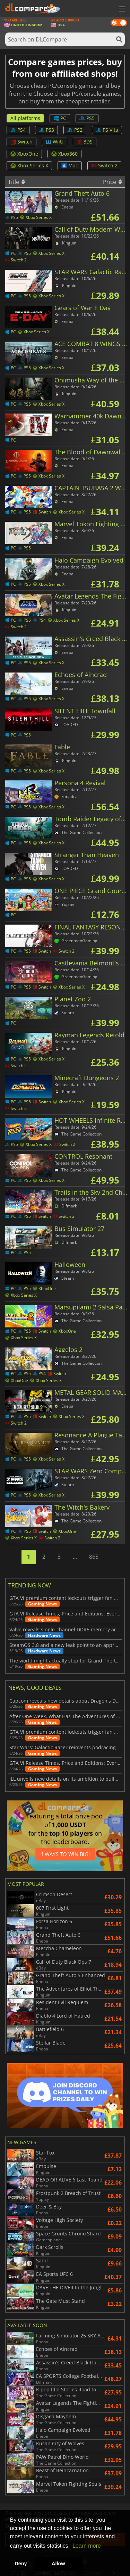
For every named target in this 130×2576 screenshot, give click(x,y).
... (75, 1556)
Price (112, 182)
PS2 (75, 130)
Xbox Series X (29, 165)
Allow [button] (58, 2563)
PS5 (87, 118)
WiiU (54, 141)
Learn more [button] (86, 2546)
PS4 (18, 130)
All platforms (25, 118)
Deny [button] (21, 2563)
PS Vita (107, 130)
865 (93, 1556)
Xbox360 (64, 153)
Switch (21, 141)
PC (59, 118)
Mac (69, 165)
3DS (85, 141)
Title (16, 182)
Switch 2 (104, 165)
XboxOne (24, 153)
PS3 (46, 130)
